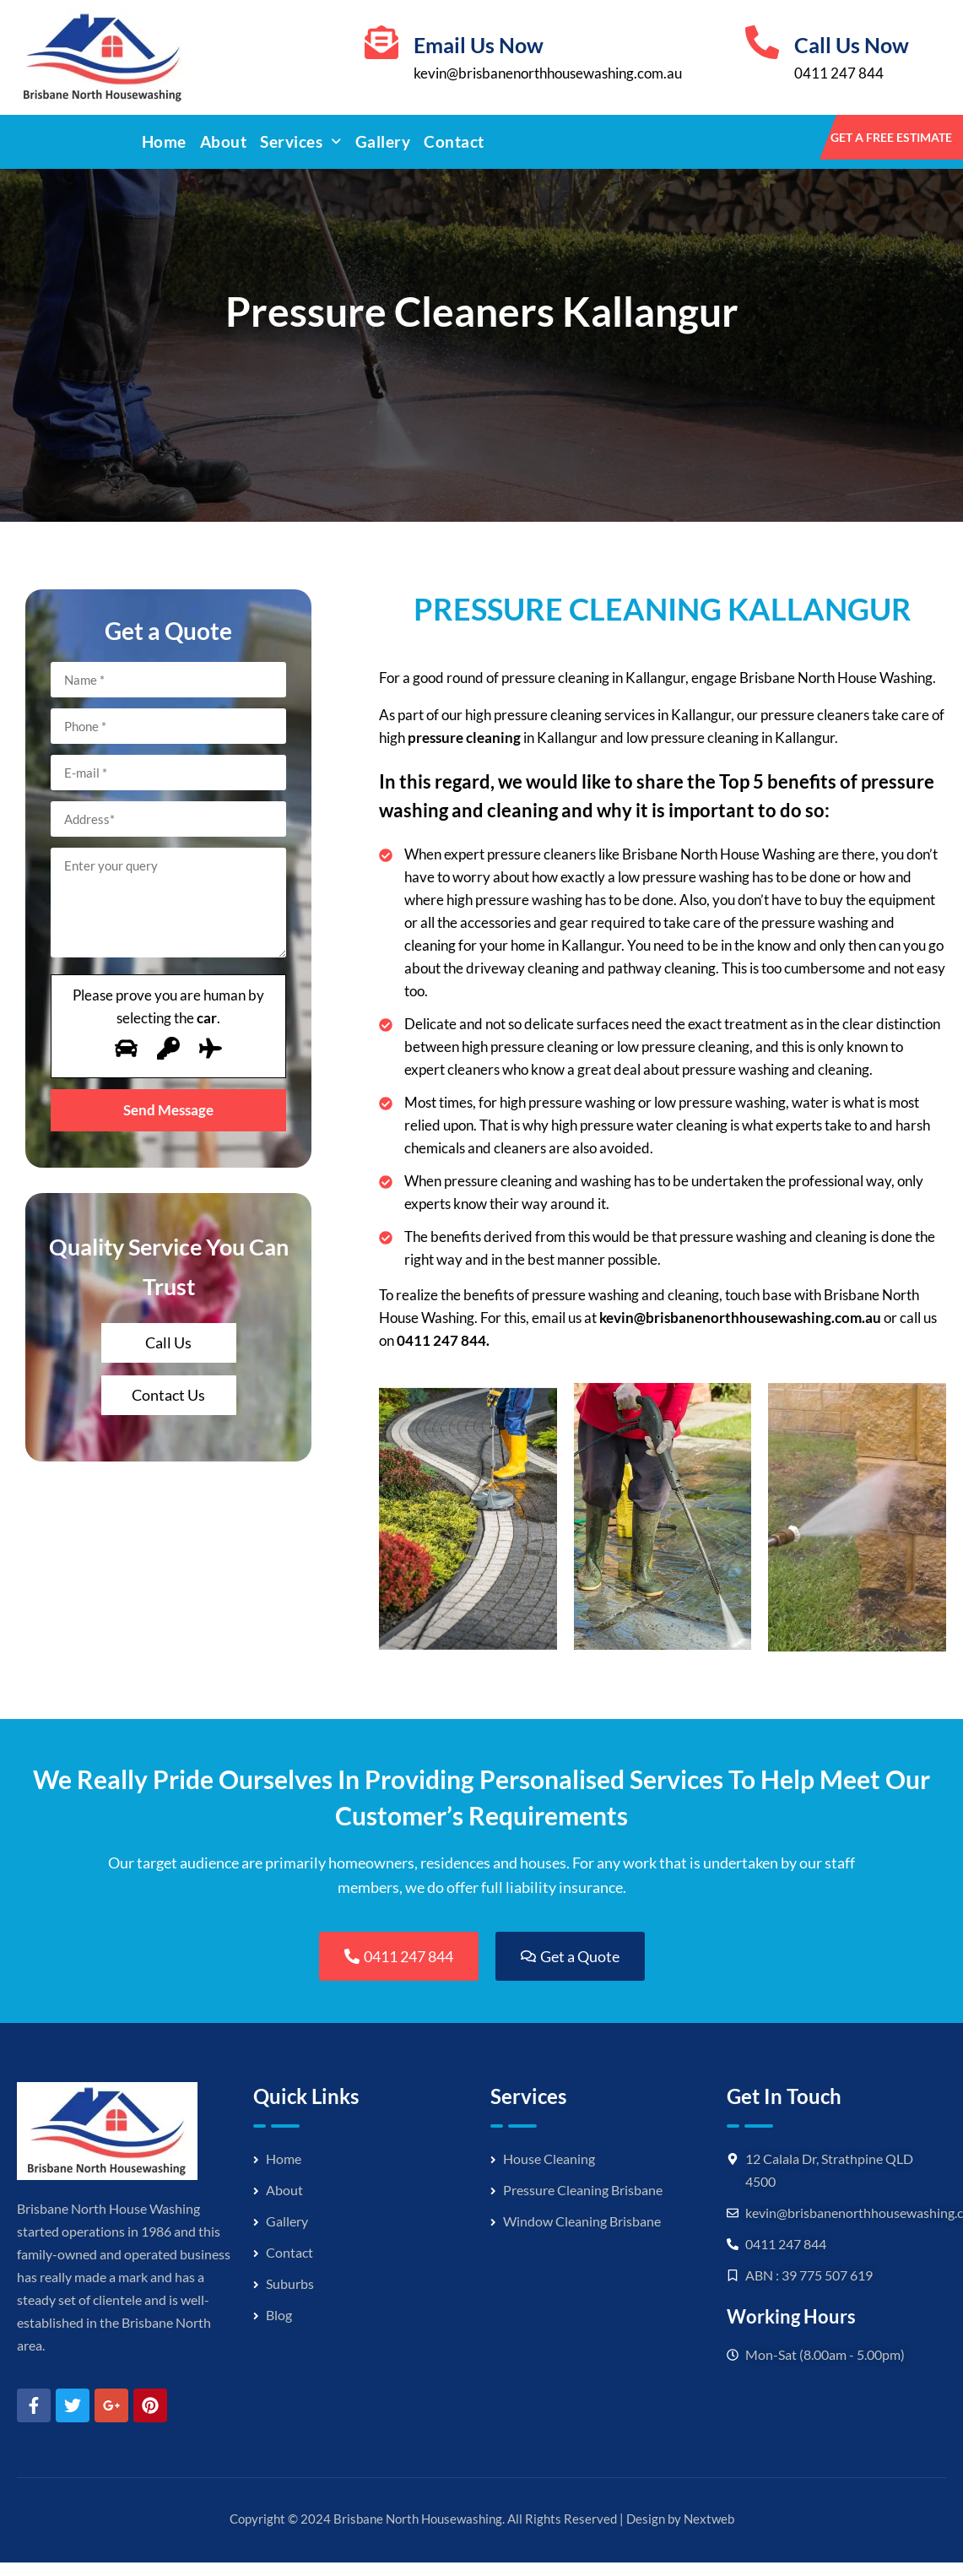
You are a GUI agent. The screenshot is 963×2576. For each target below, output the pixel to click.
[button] (301, 142)
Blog (279, 2315)
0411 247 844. (443, 1340)
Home (164, 141)
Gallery (383, 141)
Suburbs (290, 2283)
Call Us (168, 1342)
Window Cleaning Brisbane (582, 2221)
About (223, 141)
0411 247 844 (839, 73)
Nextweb (709, 2518)
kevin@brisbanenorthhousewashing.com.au (548, 73)
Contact (454, 141)
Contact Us (168, 1395)
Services (301, 141)
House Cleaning (549, 2158)
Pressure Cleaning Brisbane (583, 2190)
